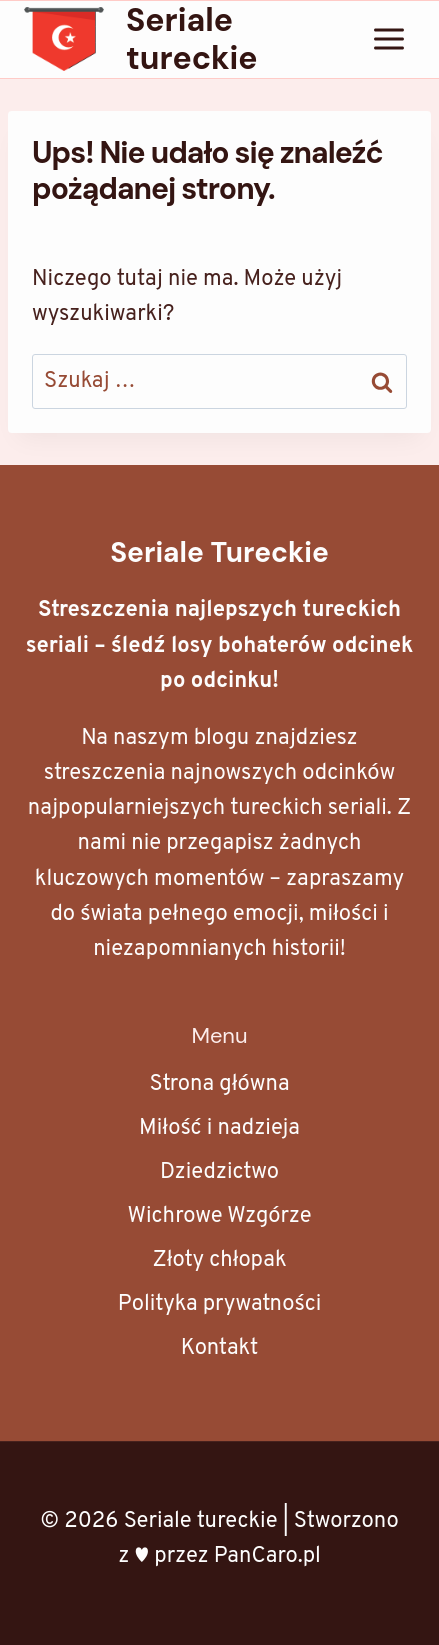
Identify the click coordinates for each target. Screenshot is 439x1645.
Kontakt (220, 1348)
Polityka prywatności (220, 1304)
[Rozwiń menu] (388, 39)
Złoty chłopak (219, 1260)
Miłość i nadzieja (219, 1128)
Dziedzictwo (219, 1172)
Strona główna (219, 1084)
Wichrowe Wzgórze (219, 1216)
